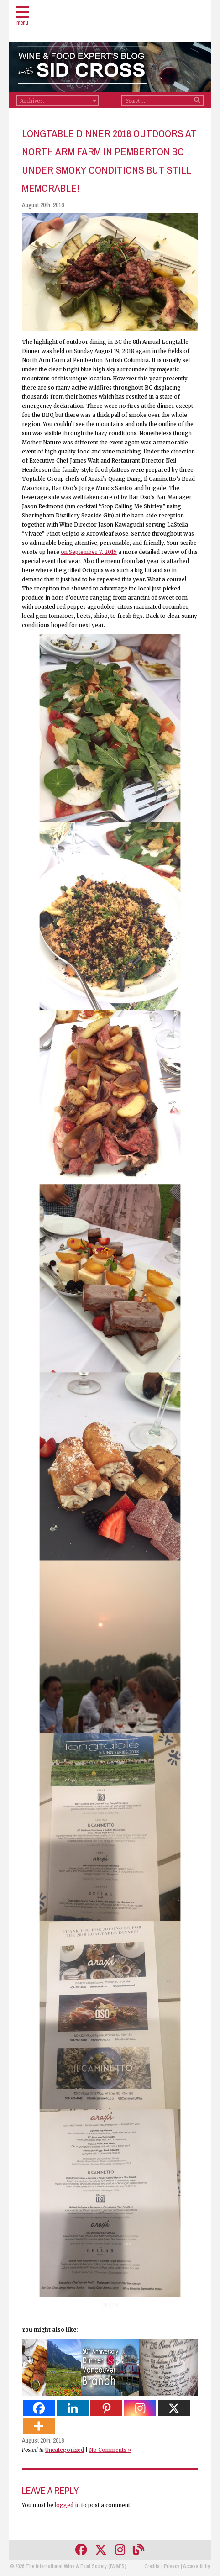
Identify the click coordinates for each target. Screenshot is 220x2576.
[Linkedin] (73, 2408)
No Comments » (110, 2450)
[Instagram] (140, 2408)
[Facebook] (39, 2408)
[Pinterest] (106, 2408)
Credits (152, 2566)
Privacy (171, 2566)
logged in (67, 2505)
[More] (39, 2426)
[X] (174, 2408)
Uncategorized (64, 2450)
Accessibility (196, 2566)
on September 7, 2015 (89, 552)
